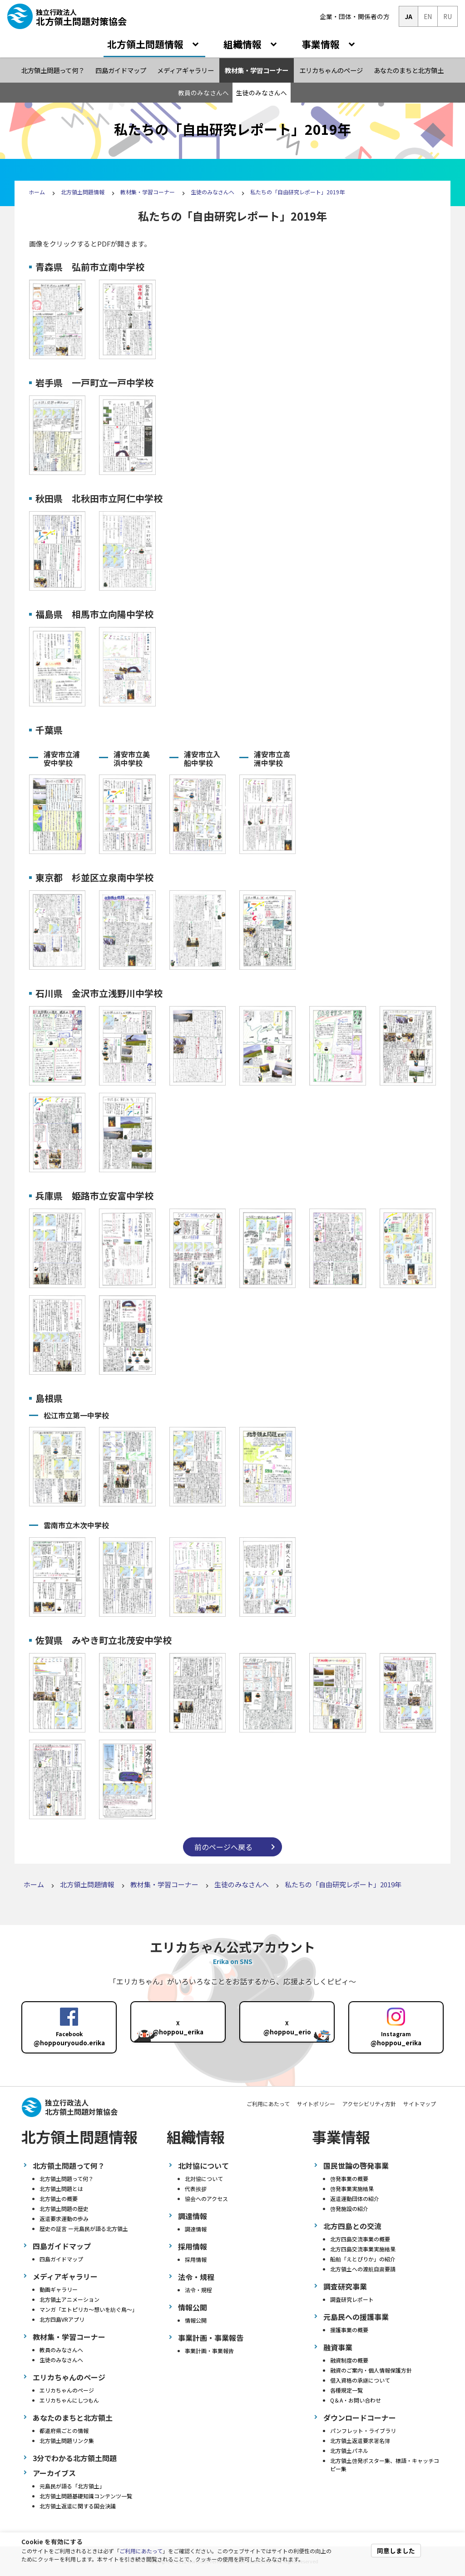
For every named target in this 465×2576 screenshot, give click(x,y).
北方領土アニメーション (69, 2299)
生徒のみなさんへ (212, 192)
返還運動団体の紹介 (354, 2198)
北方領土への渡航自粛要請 (363, 2269)
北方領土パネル (349, 2450)
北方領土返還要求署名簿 (360, 2440)
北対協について (204, 2178)
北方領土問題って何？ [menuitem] (52, 70)
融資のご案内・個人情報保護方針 (371, 2370)
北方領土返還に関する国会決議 (78, 2506)
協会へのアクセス (206, 2198)
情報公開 (196, 2320)
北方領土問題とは (61, 2188)
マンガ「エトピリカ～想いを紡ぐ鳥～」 (89, 2309)
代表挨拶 (196, 2188)
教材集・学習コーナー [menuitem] (256, 70)
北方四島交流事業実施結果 (363, 2249)
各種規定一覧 (346, 2390)
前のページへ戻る (223, 1846)
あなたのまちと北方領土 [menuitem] (409, 70)
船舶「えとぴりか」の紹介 (363, 2259)
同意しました (396, 2550)
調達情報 (196, 2229)
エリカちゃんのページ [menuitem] (331, 70)
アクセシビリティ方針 (369, 2103)
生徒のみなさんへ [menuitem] (261, 92)
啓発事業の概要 (349, 2178)
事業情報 (322, 44)
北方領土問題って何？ (67, 2178)
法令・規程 (198, 2290)
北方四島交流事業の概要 (360, 2239)
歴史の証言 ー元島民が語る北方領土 (84, 2228)
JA (408, 16)
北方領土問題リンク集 (67, 2440)
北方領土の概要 (59, 2198)
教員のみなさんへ (61, 2350)
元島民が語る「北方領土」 (72, 2486)
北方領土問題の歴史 (64, 2208)
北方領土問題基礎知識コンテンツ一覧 (86, 2496)
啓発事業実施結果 (352, 2188)
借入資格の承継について (360, 2380)
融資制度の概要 (349, 2360)
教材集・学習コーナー (147, 192)
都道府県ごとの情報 (64, 2430)
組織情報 (243, 44)
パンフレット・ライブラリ (363, 2430)
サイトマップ (419, 2103)
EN (428, 16)
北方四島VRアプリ (62, 2319)
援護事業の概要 (349, 2330)
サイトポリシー (316, 2103)
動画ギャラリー (59, 2289)
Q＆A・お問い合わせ (355, 2400)
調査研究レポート (352, 2299)
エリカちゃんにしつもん (69, 2400)
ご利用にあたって (141, 2551)
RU (447, 16)
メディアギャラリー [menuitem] (185, 70)
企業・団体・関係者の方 (355, 16)
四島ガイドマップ (61, 2259)
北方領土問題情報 (146, 44)
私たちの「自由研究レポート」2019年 (297, 192)
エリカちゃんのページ (67, 2390)
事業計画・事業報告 (209, 2350)
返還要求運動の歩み (64, 2218)
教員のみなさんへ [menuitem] (203, 92)
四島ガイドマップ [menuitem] (120, 70)
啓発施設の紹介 (349, 2208)
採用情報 (196, 2259)
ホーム (37, 192)
